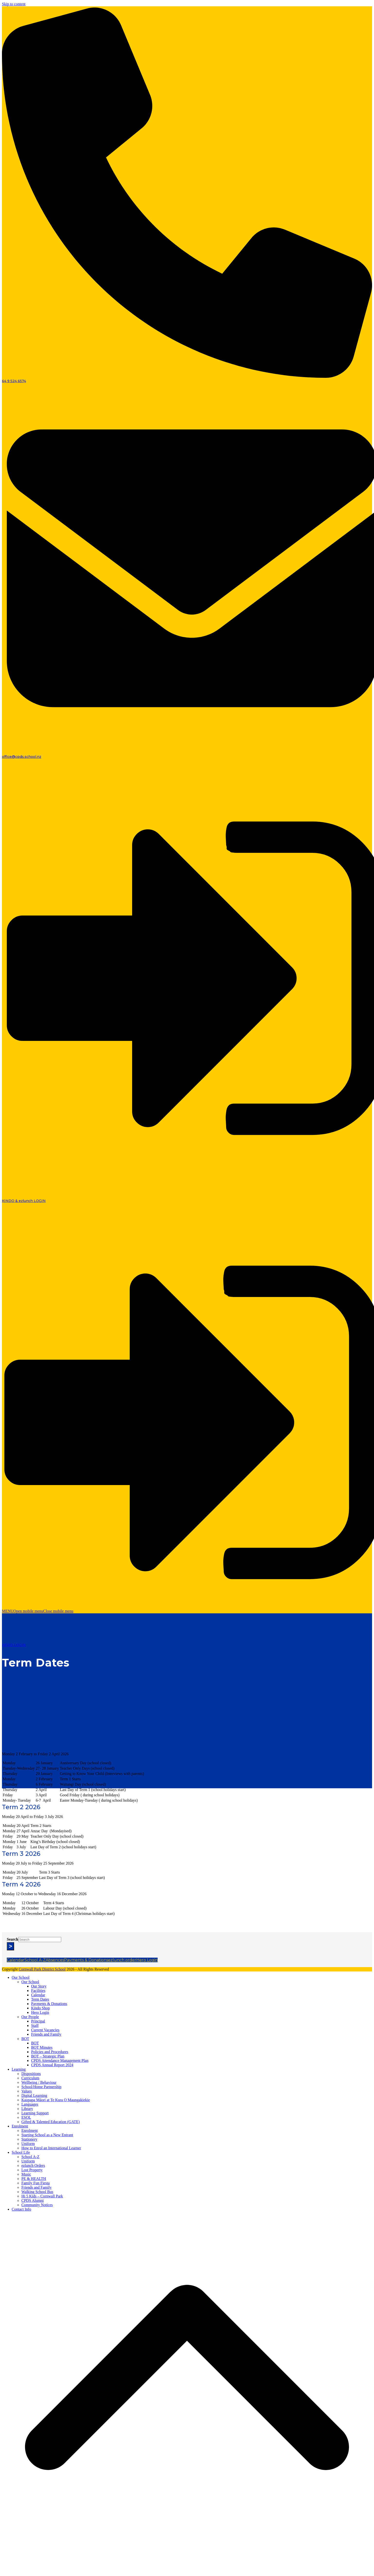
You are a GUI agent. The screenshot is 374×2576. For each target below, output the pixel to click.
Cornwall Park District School (42, 1969)
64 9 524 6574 (14, 381)
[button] (37, 1611)
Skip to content (14, 4)
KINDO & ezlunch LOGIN (24, 1201)
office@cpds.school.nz (21, 756)
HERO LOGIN (14, 1645)
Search (12, 1939)
